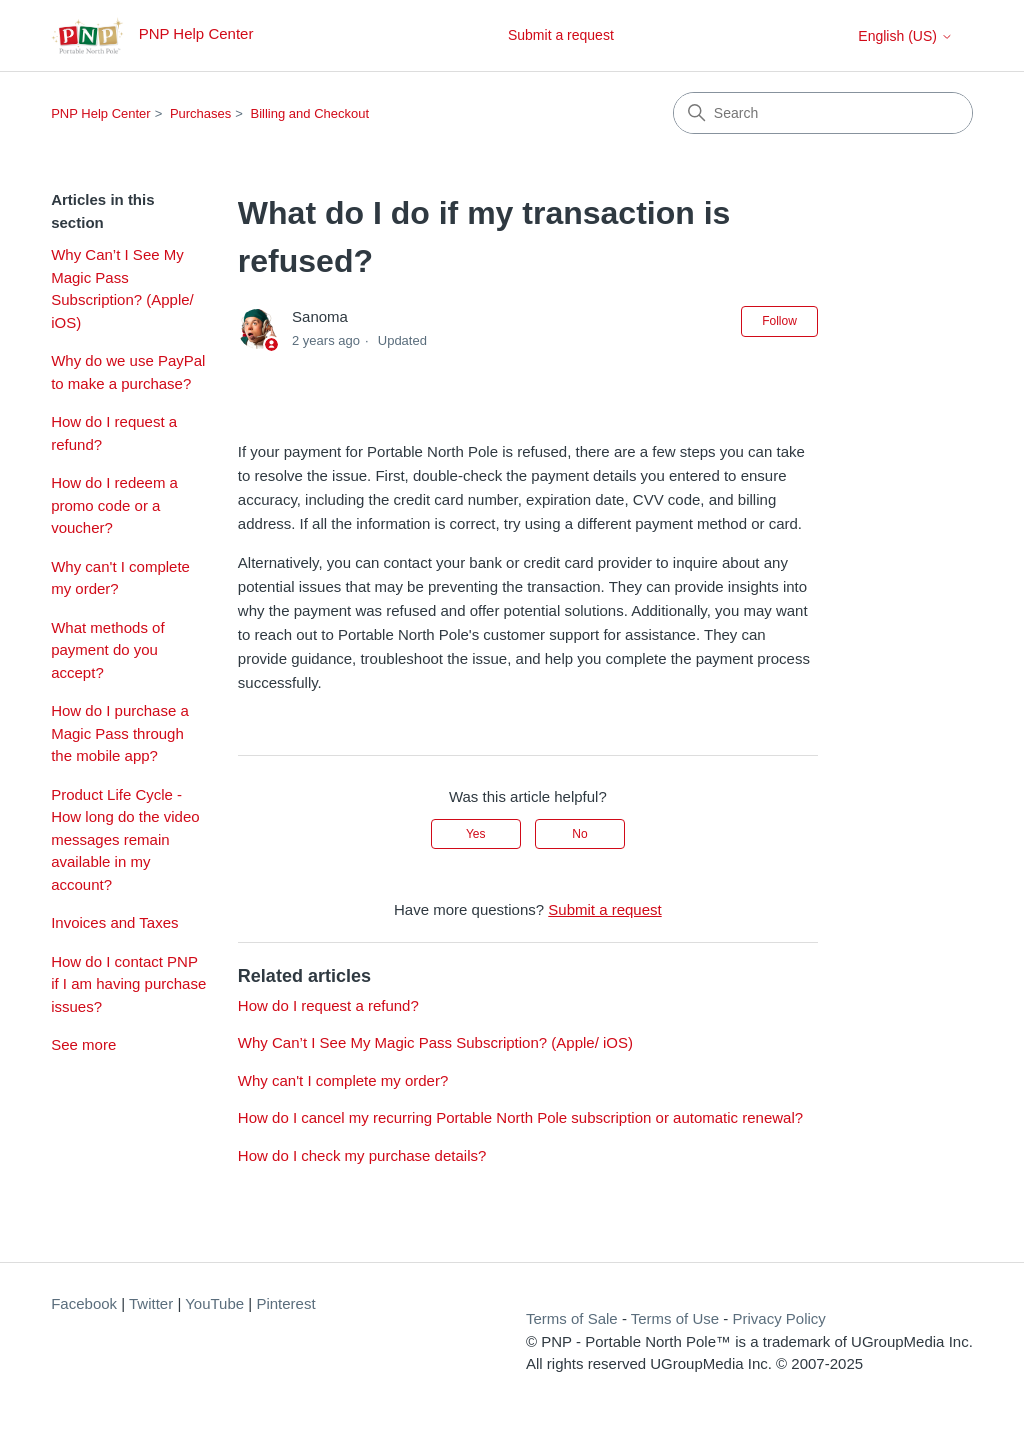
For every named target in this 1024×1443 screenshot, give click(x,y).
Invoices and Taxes (114, 922)
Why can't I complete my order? (120, 578)
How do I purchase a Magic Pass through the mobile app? (120, 733)
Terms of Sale (572, 1318)
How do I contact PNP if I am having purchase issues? (128, 984)
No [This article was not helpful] (579, 834)
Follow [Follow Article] (779, 321)
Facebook (84, 1303)
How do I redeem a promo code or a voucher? (114, 505)
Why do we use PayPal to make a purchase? (128, 372)
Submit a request (561, 35)
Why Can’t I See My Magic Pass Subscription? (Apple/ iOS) (122, 288)
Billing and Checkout (310, 113)
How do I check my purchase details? (362, 1155)
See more (83, 1044)
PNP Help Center (100, 113)
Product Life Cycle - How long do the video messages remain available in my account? (125, 839)
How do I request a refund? (114, 433)
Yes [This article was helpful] (476, 834)
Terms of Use (675, 1318)
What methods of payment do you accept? (107, 650)
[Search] (823, 113)
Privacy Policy (778, 1318)
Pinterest (285, 1303)
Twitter (151, 1303)
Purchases (200, 113)
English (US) (905, 36)
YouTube (214, 1303)
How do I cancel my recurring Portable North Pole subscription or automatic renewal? (520, 1117)
